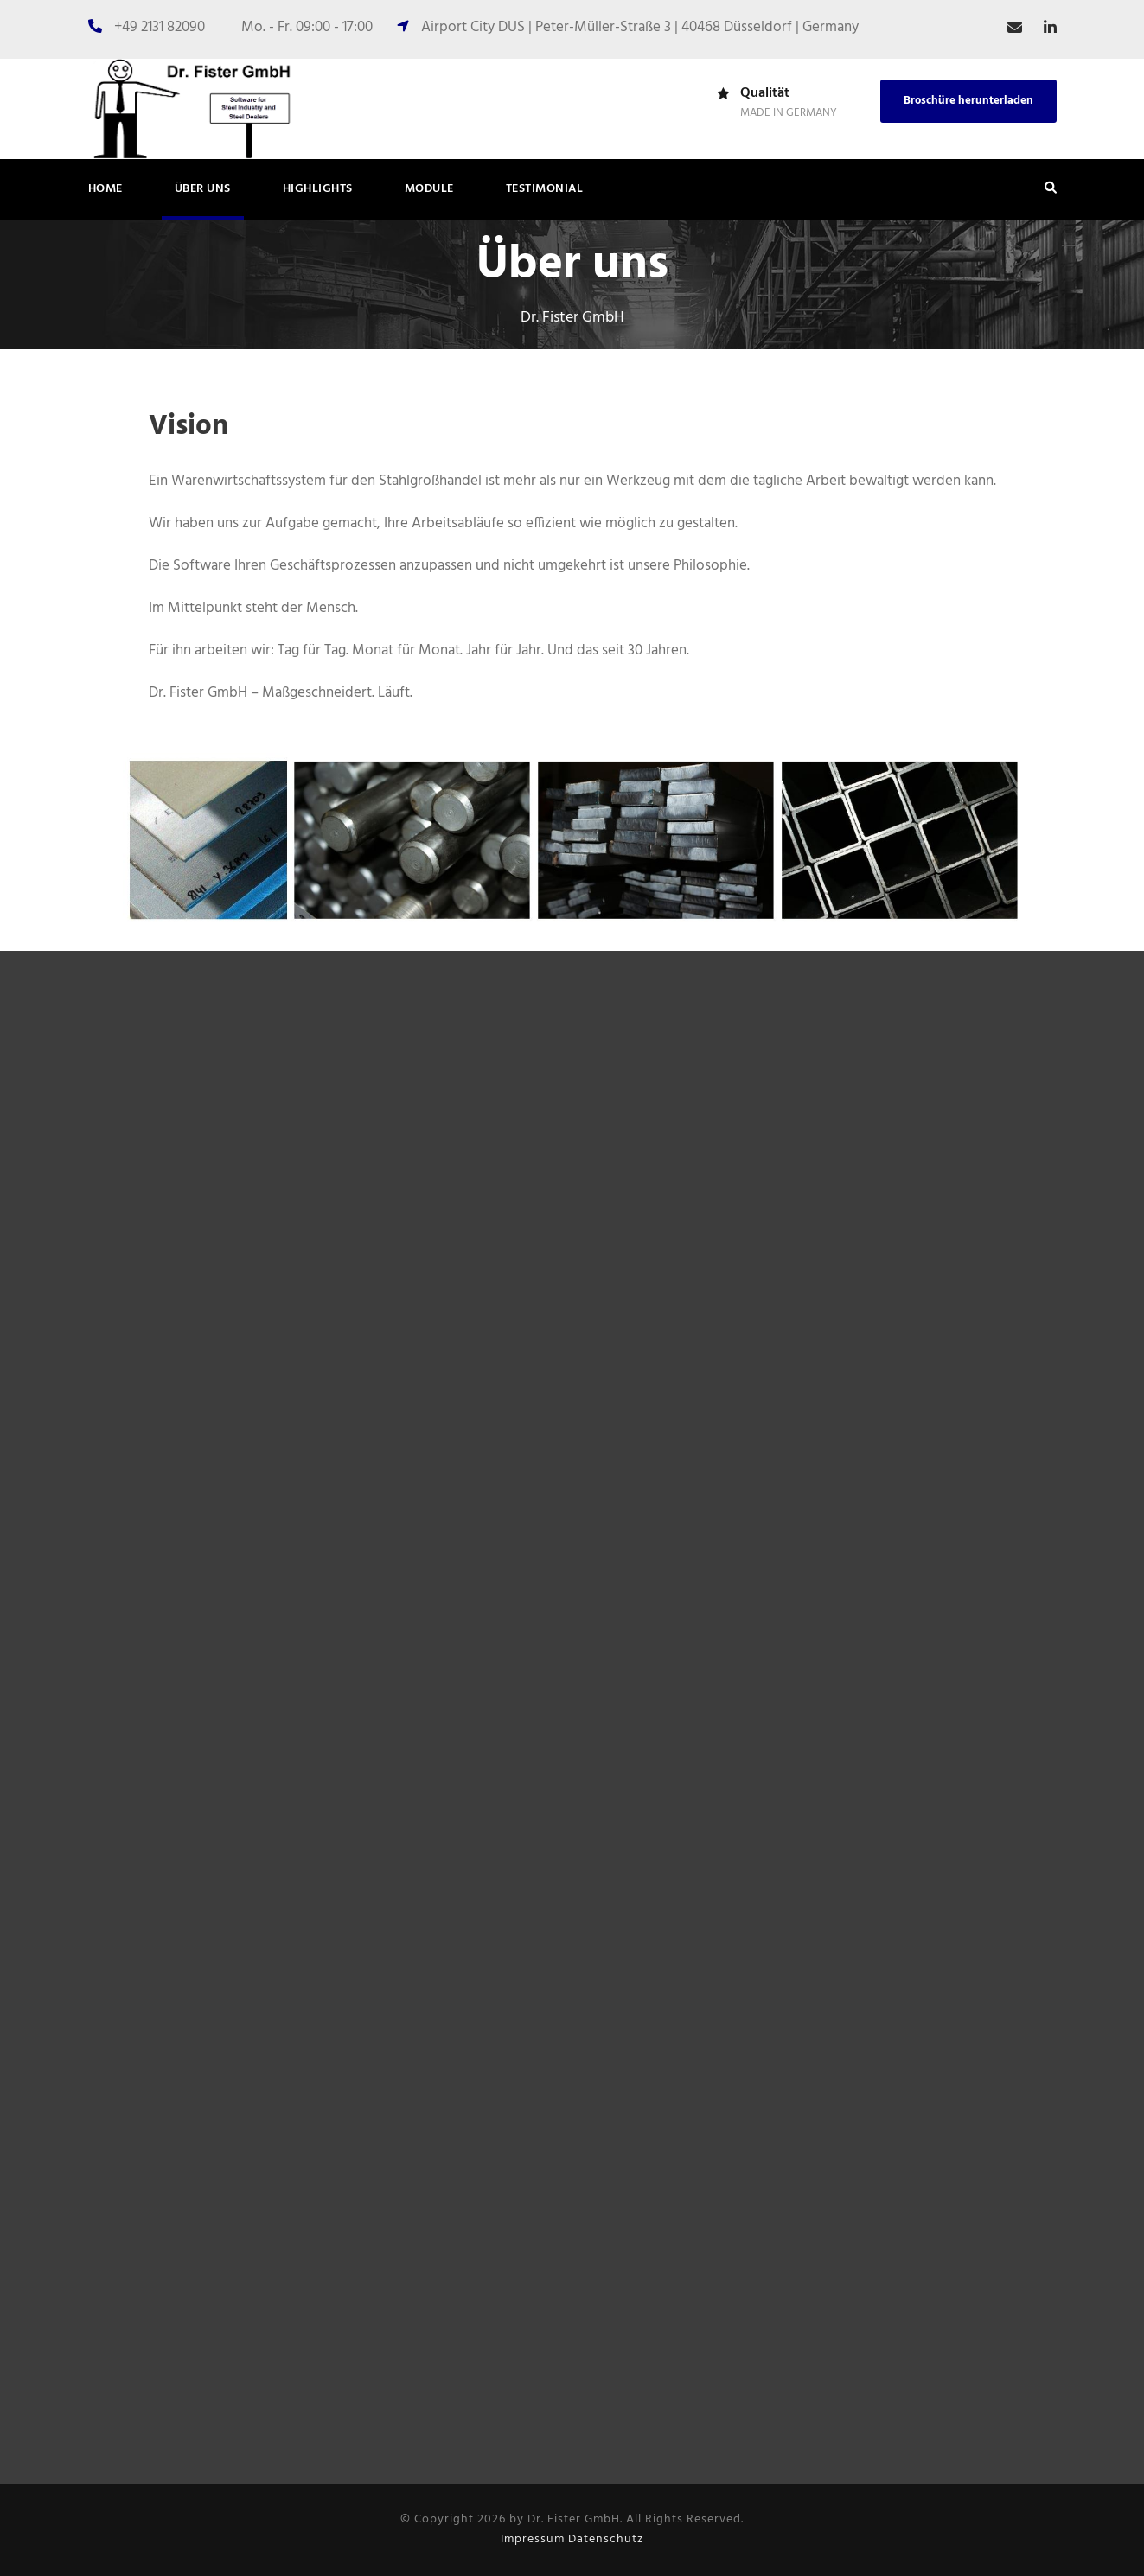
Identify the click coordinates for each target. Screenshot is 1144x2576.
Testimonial (545, 189)
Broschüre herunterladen (968, 101)
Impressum (533, 2539)
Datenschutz (605, 2539)
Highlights (318, 189)
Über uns (203, 189)
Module (429, 189)
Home (105, 189)
